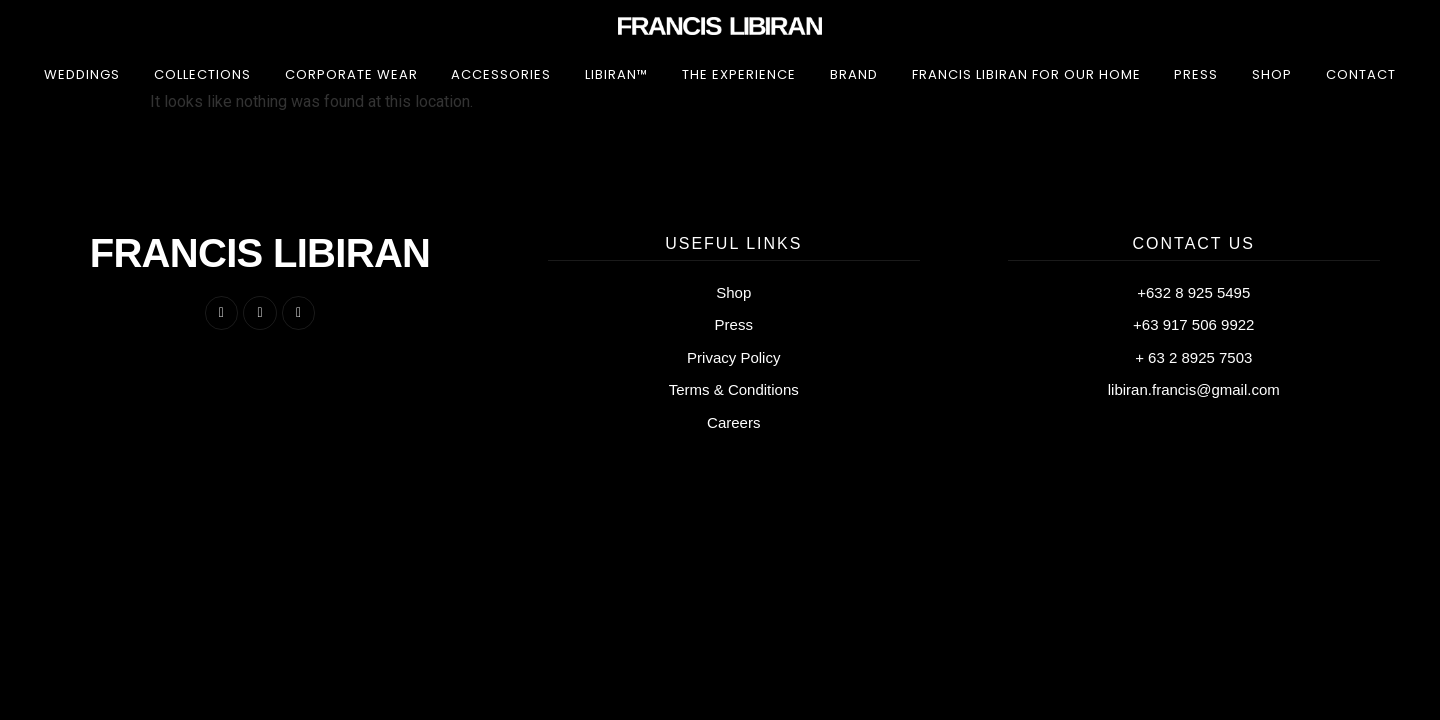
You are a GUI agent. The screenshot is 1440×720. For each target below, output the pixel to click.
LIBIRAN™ (616, 74)
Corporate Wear (351, 74)
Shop (1272, 74)
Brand (854, 74)
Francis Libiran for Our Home (1026, 74)
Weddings (82, 74)
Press (1196, 74)
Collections (202, 74)
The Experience (739, 74)
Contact (1361, 74)
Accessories (501, 74)
